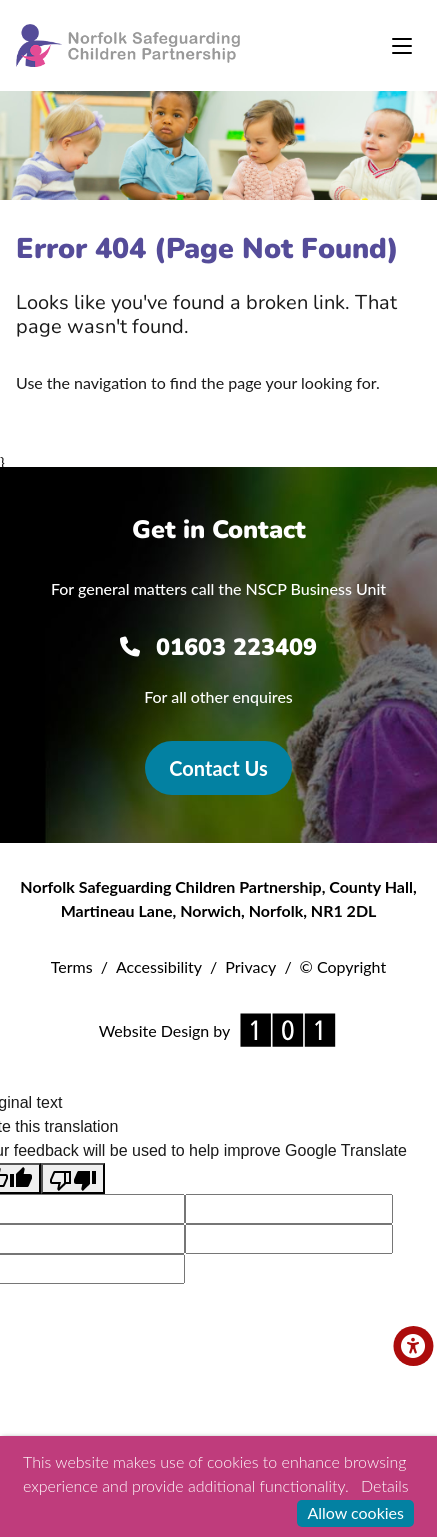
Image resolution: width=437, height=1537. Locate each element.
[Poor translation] (73, 1178)
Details (384, 1485)
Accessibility (159, 966)
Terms (72, 966)
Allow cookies (355, 1512)
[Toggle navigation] (402, 46)
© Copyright (343, 966)
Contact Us (218, 768)
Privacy (250, 966)
